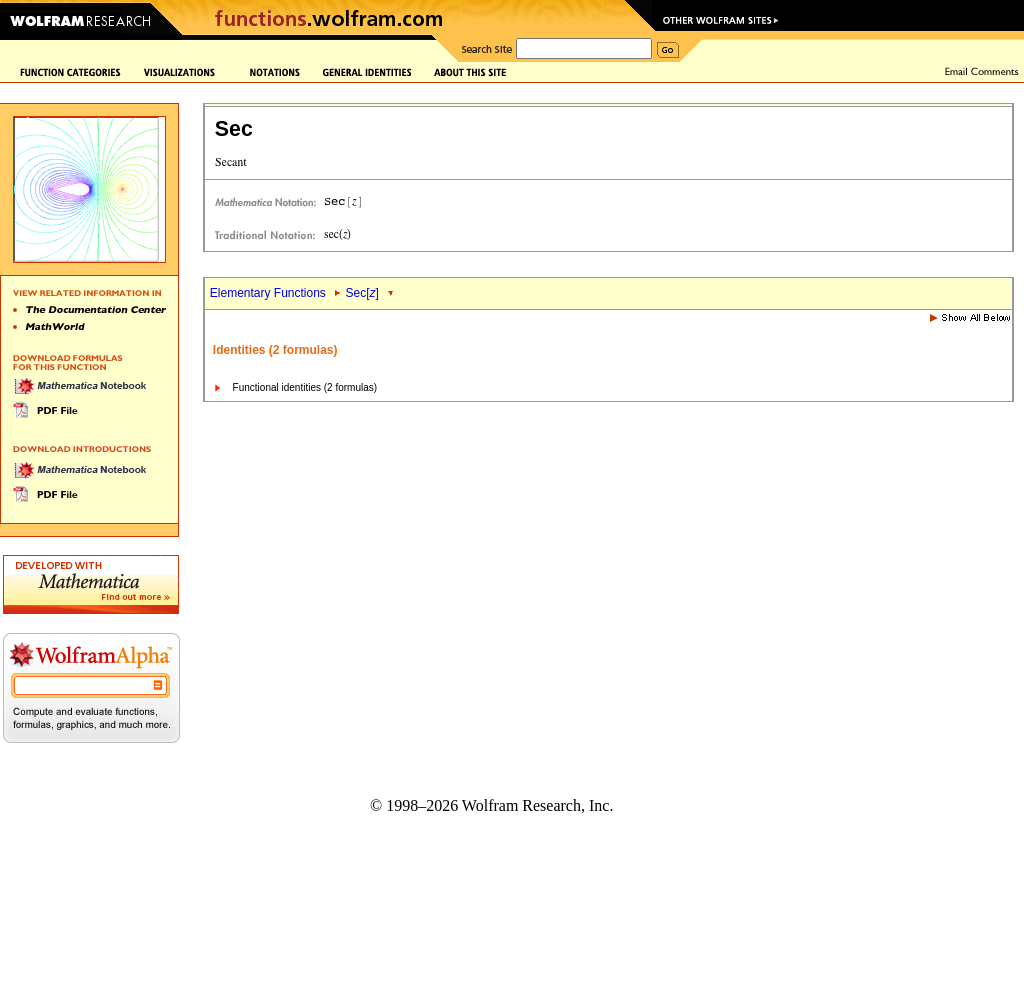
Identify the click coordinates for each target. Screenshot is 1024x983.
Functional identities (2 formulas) (305, 387)
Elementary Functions (268, 293)
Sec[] (362, 293)
